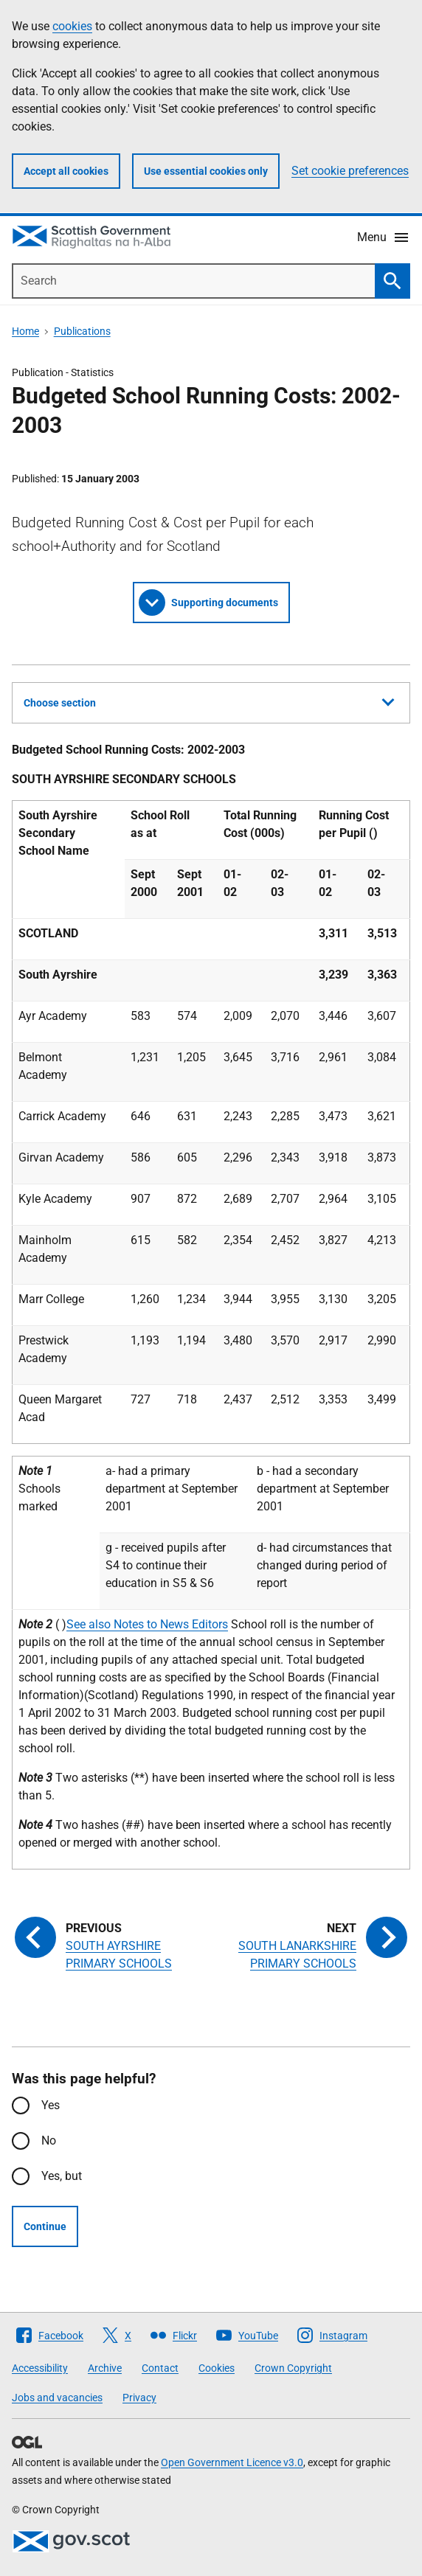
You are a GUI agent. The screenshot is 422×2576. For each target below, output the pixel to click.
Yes (50, 2105)
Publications (82, 331)
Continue (45, 2226)
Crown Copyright (293, 2368)
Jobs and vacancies (57, 2397)
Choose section (209, 700)
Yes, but (61, 2176)
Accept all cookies (66, 171)
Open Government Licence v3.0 (232, 2462)
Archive (105, 2368)
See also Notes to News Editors (147, 1624)
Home (25, 331)
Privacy (139, 2397)
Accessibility (40, 2368)
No (48, 2141)
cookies (72, 26)
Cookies (216, 2368)
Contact (160, 2368)
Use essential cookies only (206, 171)
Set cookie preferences (350, 171)
